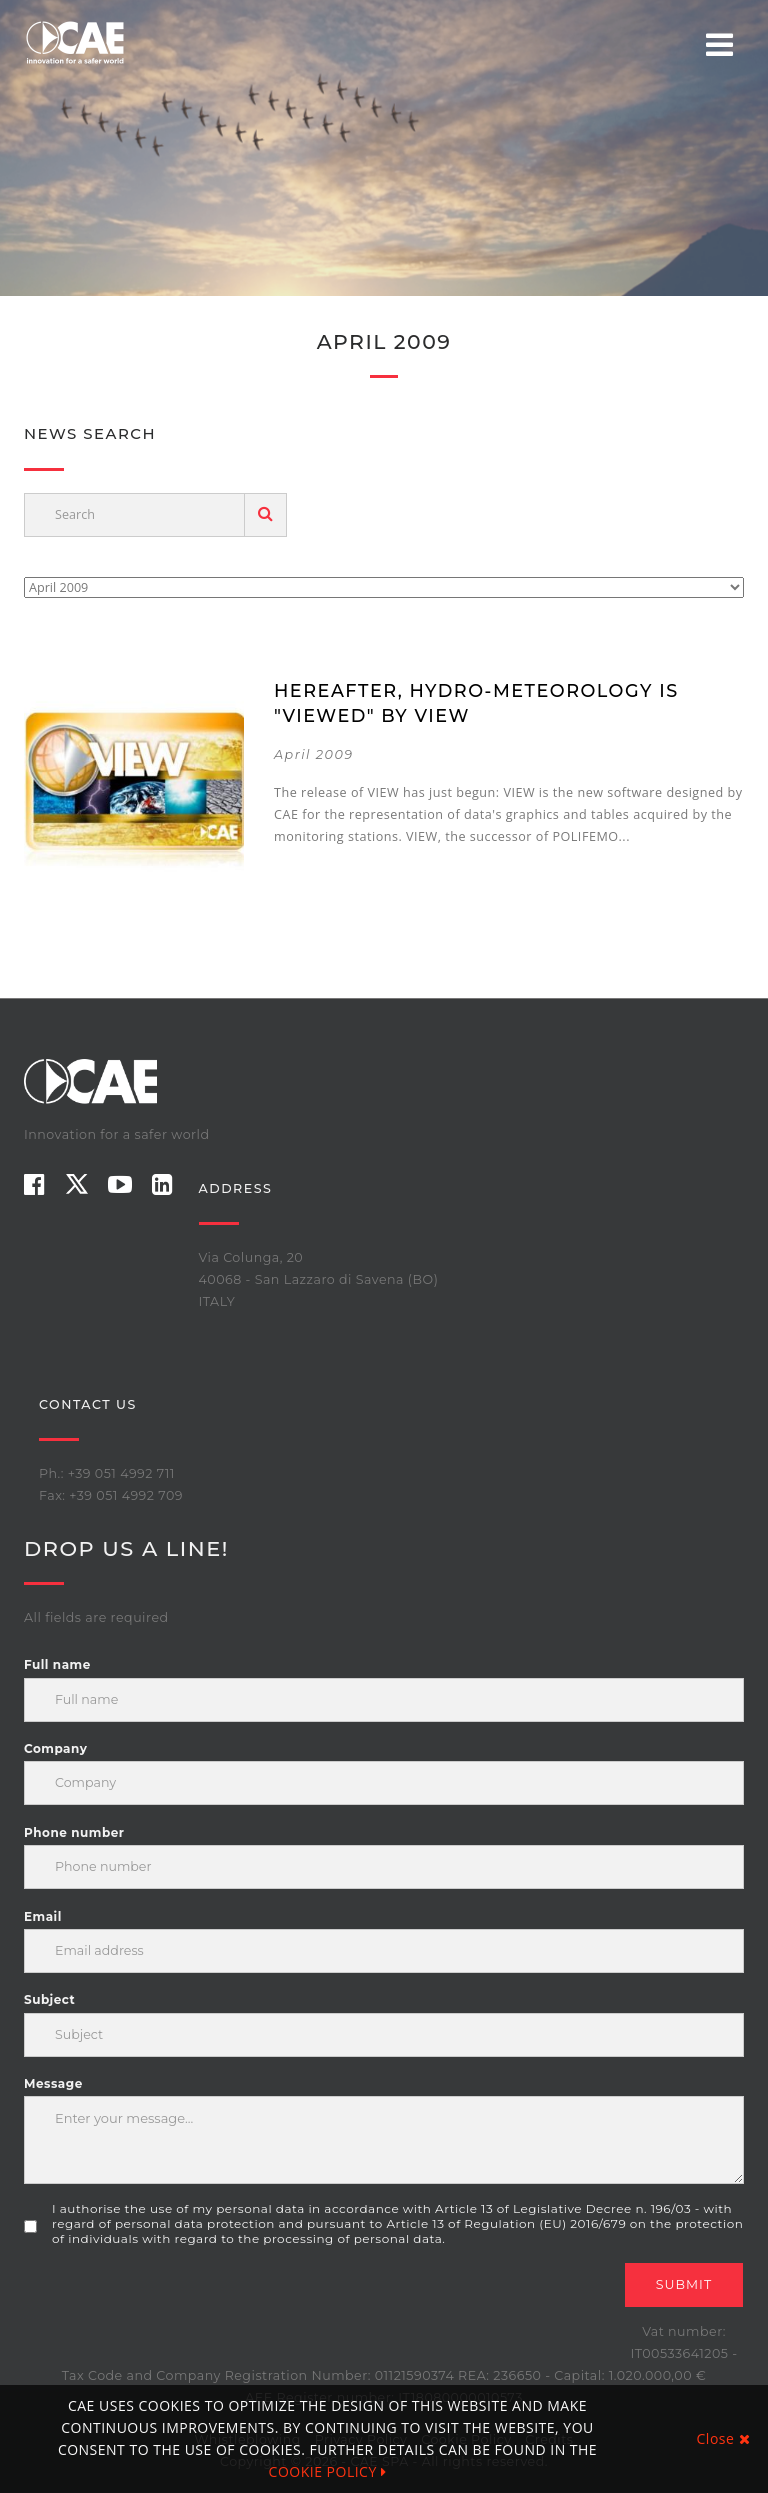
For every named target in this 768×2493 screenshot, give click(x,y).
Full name (57, 1664)
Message (53, 2083)
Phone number (74, 1832)
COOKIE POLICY (328, 2471)
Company (55, 1748)
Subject (49, 1999)
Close (723, 2438)
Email (43, 1916)
